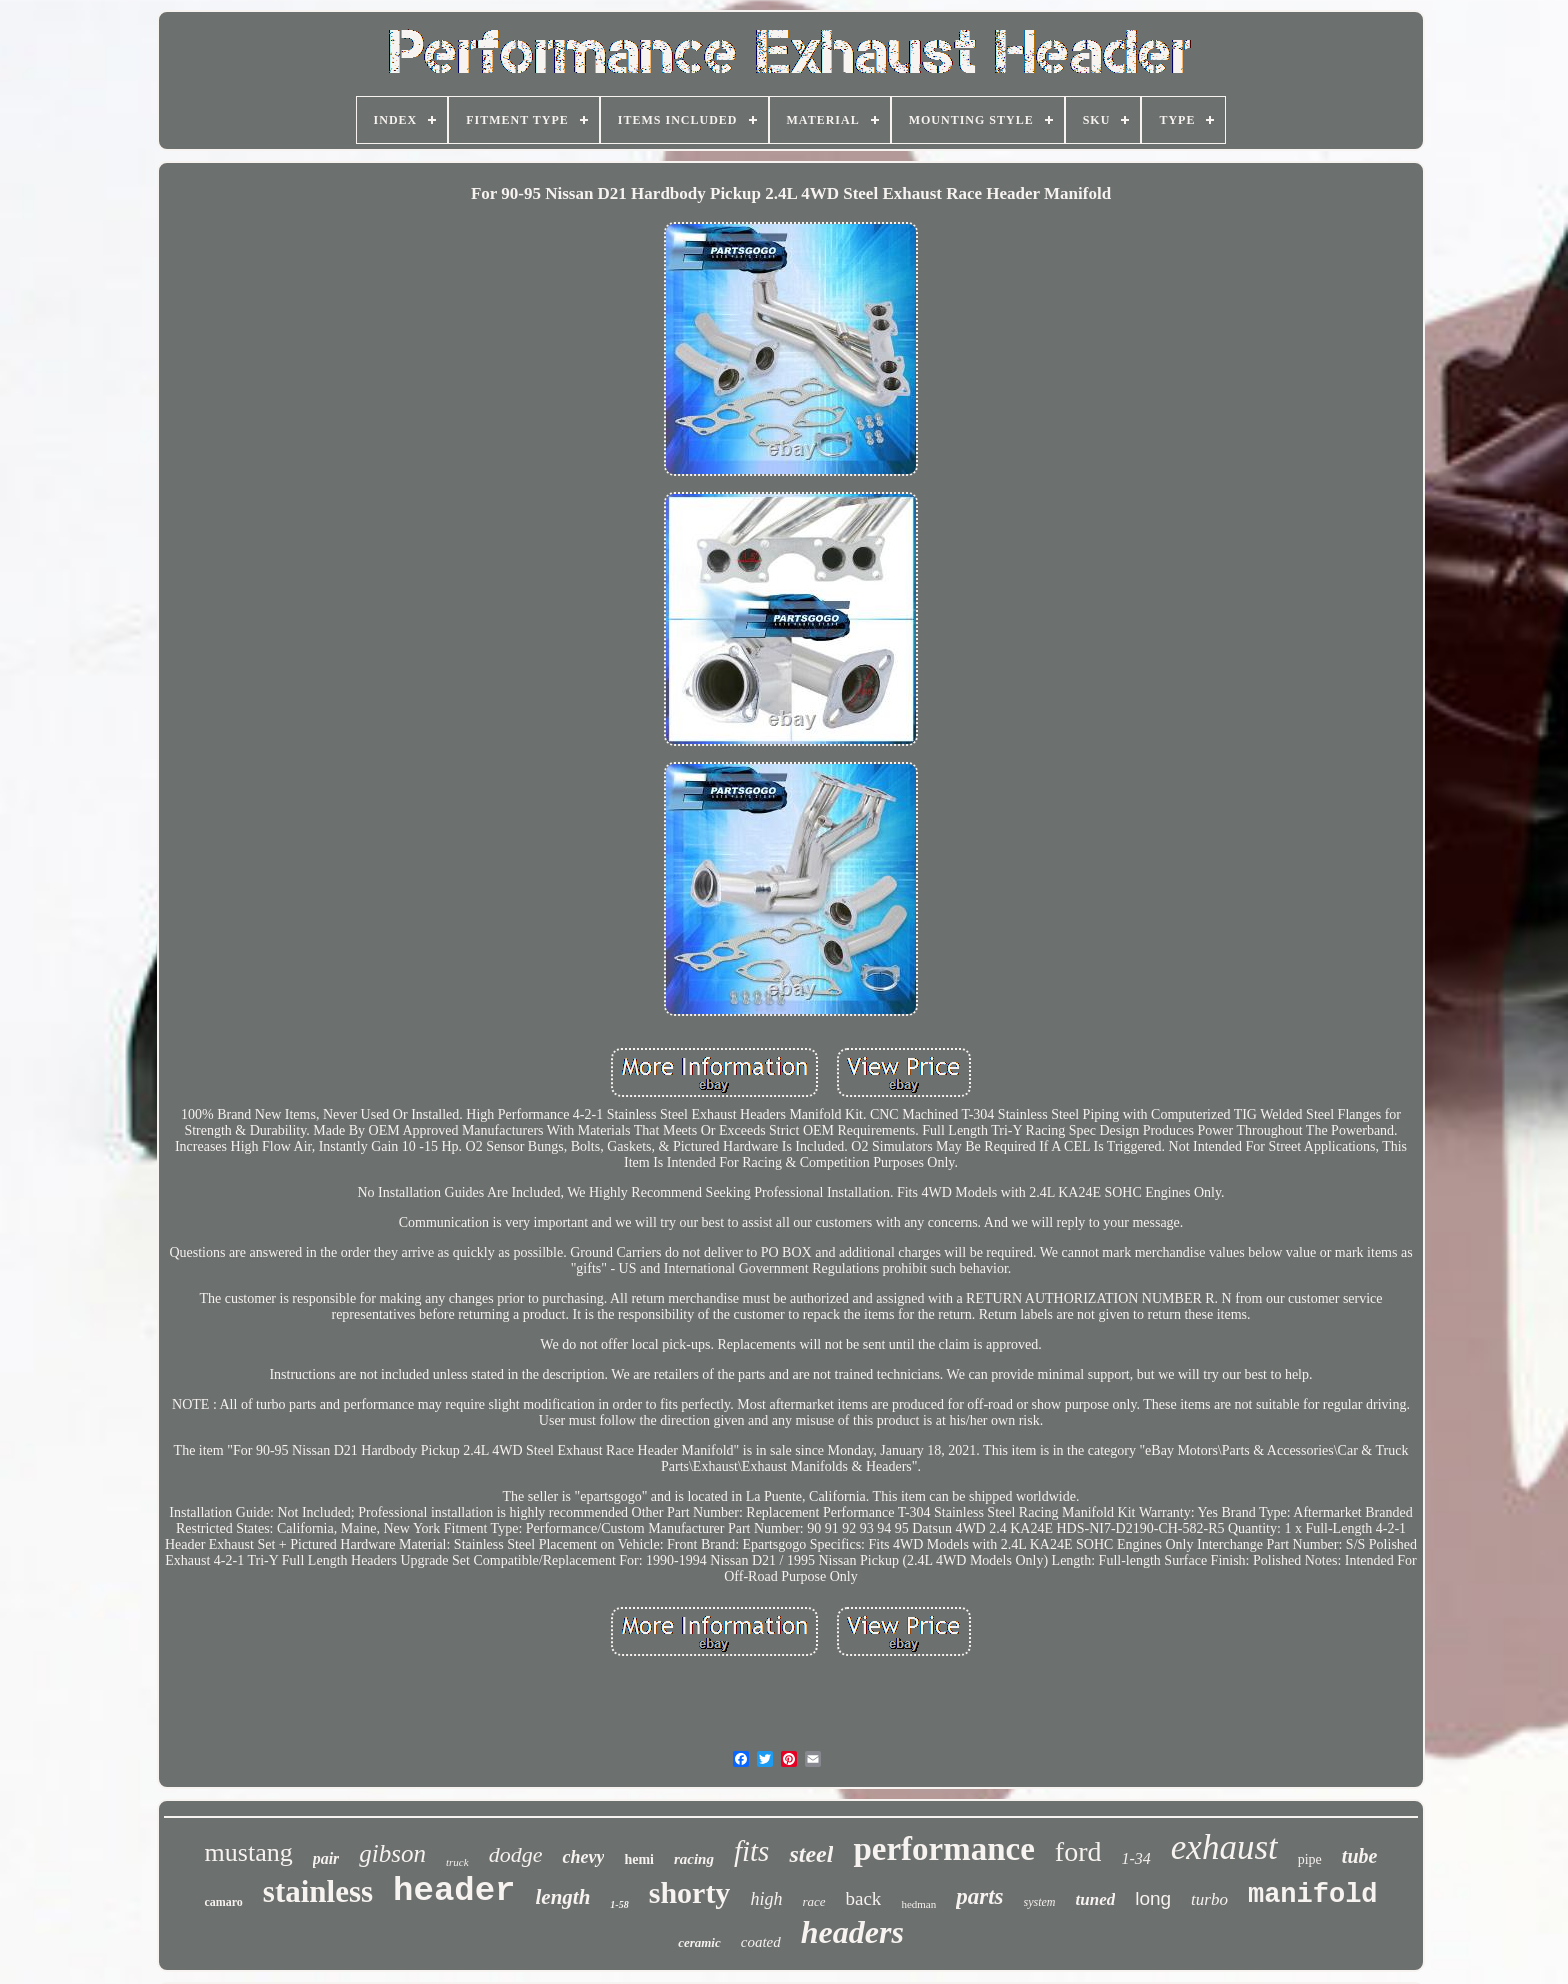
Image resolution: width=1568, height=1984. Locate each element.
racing (694, 1859)
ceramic (699, 1942)
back (864, 1898)
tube (1360, 1856)
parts (979, 1896)
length (563, 1897)
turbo (1209, 1899)
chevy (583, 1857)
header (454, 1891)
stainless (318, 1891)
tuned (1096, 1899)
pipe (1310, 1859)
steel (811, 1854)
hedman (918, 1904)
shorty (690, 1892)
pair (326, 1858)
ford (1078, 1851)
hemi (639, 1859)
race (813, 1901)
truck (457, 1862)
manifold (1313, 1895)
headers (852, 1932)
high (766, 1899)
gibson (392, 1853)
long (1153, 1898)
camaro (223, 1902)
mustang (249, 1852)
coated (761, 1942)
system (1040, 1902)
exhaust (1224, 1847)
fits (751, 1851)
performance (943, 1849)
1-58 (619, 1904)
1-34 (1135, 1858)
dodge (516, 1854)
